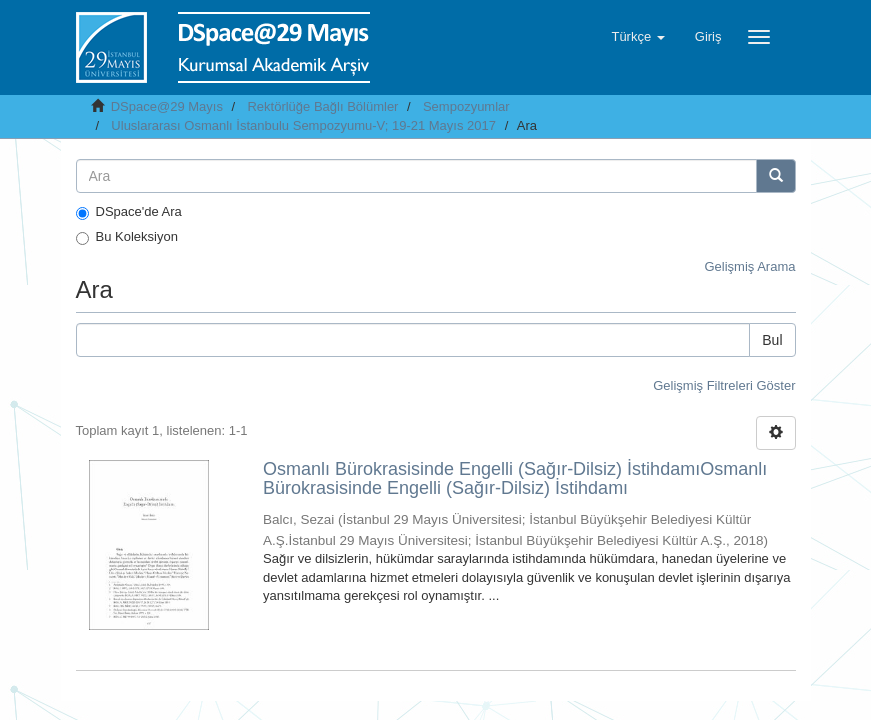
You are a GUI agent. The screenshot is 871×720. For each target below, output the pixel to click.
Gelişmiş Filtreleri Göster (724, 385)
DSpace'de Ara (129, 212)
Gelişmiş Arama (749, 266)
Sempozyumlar (466, 106)
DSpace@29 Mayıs (167, 106)
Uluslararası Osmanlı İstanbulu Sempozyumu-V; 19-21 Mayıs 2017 (303, 125)
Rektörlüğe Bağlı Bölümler (322, 106)
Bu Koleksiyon (127, 237)
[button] (637, 37)
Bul (772, 340)
